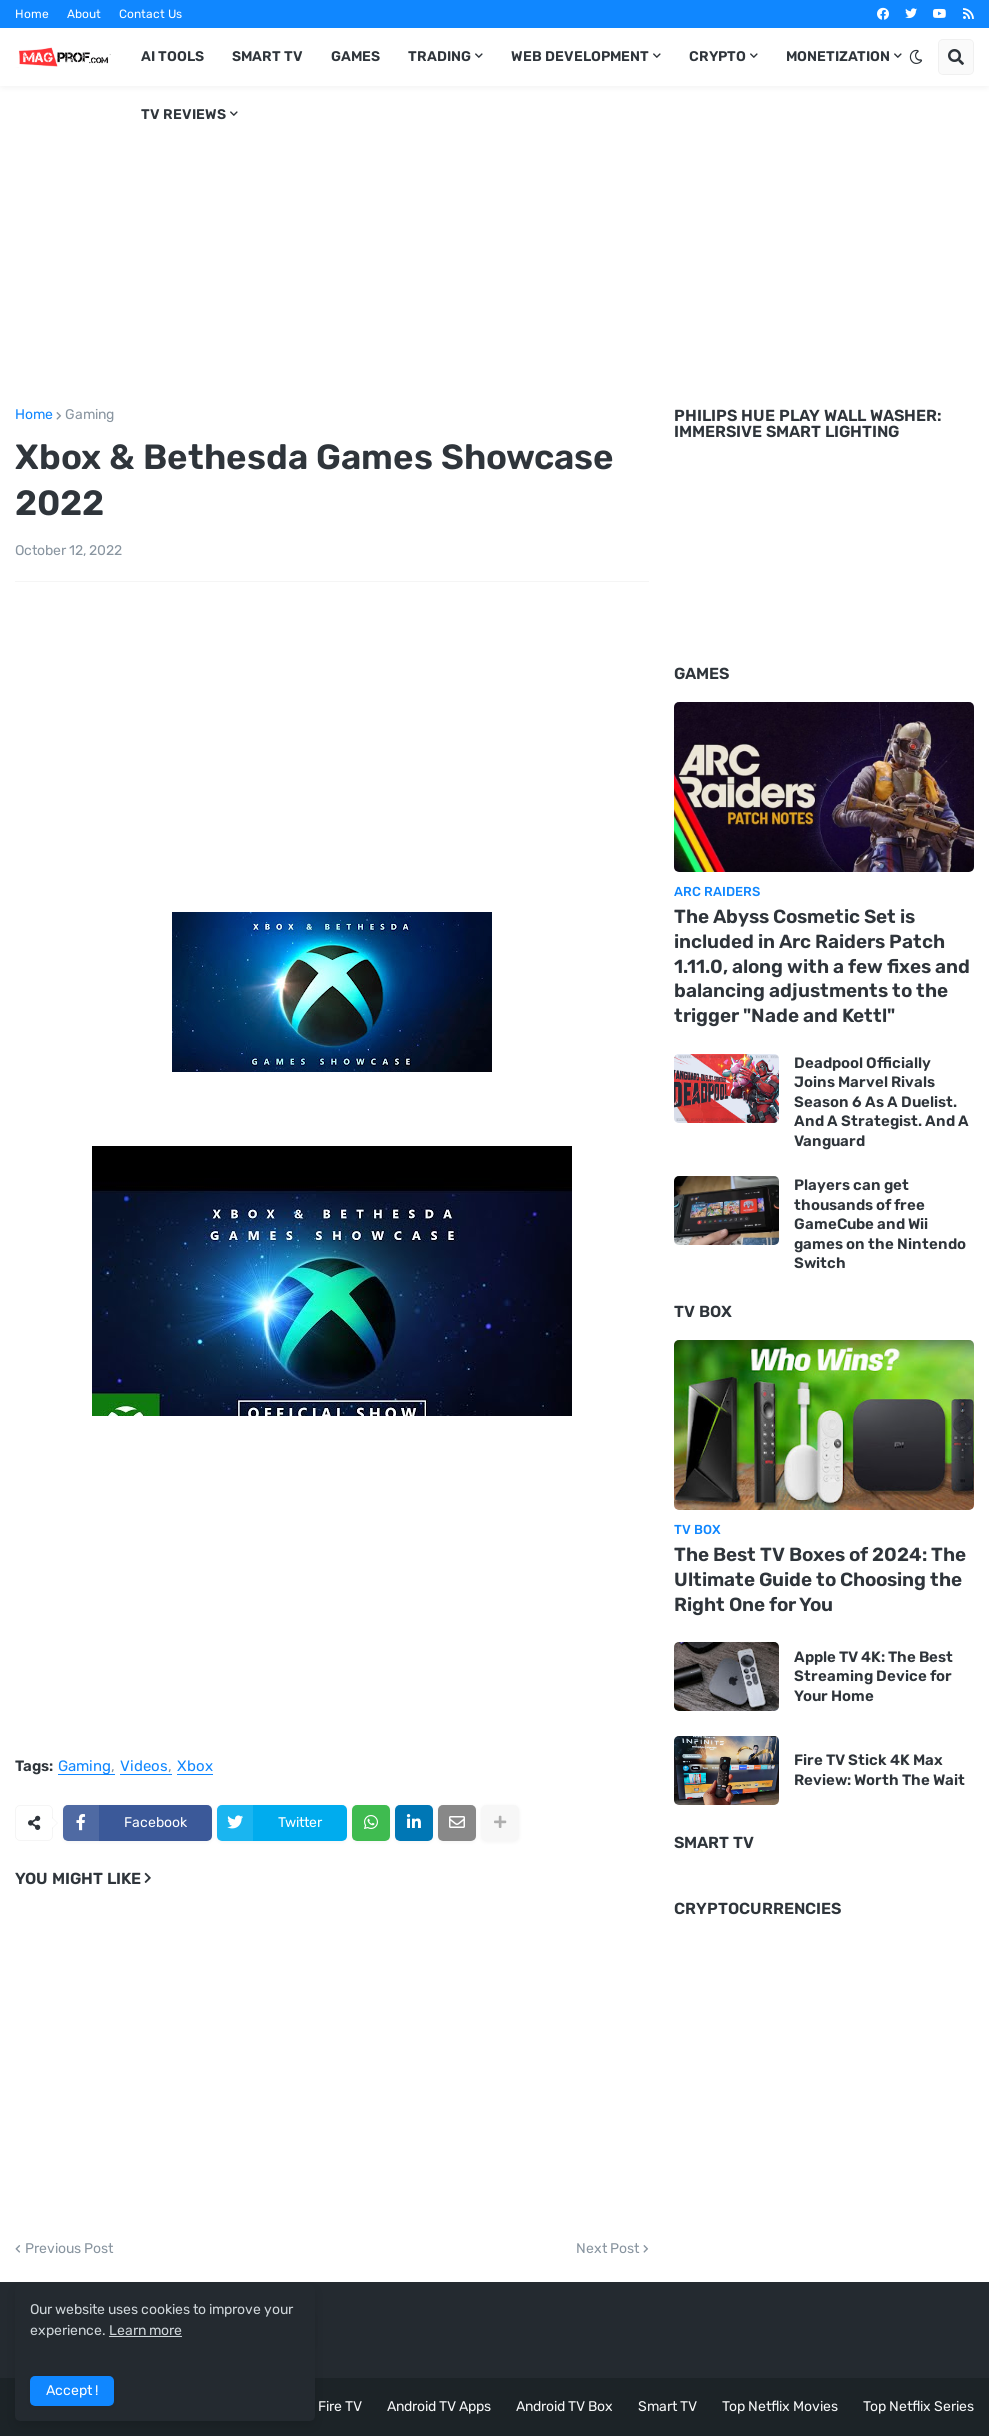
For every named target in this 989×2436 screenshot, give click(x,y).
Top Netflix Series (918, 2406)
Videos (144, 1767)
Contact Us (150, 14)
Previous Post (69, 2249)
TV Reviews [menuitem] (183, 114)
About (84, 14)
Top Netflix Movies (780, 2406)
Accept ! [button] (72, 2390)
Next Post (607, 2249)
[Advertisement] (494, 243)
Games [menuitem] (355, 56)
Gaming (89, 415)
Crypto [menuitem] (717, 56)
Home (32, 14)
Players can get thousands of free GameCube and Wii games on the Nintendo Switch (880, 1224)
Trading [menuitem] (439, 56)
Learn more (145, 2330)
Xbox (195, 1767)
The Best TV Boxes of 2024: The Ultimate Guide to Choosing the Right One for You (820, 1579)
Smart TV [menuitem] (267, 56)
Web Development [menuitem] (580, 56)
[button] (916, 57)
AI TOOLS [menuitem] (172, 56)
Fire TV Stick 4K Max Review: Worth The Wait (879, 1770)
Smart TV (667, 2406)
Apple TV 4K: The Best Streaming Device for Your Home (873, 1676)
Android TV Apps (439, 2406)
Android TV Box (564, 2406)
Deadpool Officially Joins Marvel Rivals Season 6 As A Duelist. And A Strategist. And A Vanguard (881, 1102)
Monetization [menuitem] (838, 56)
